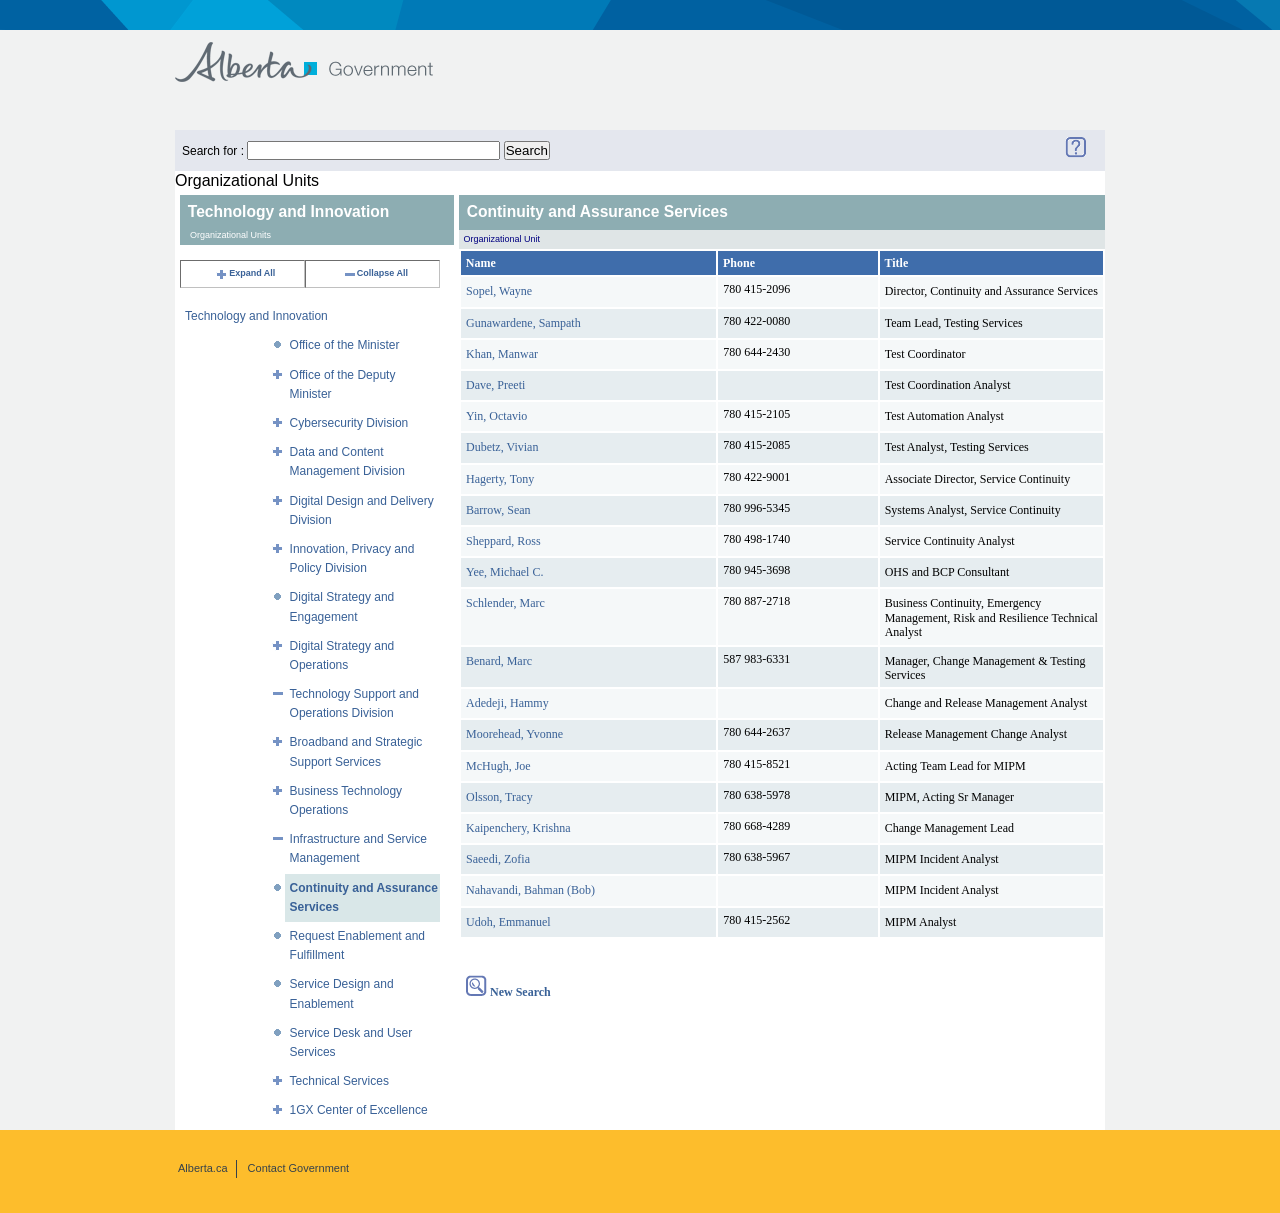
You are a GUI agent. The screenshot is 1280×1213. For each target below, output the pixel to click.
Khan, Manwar (502, 354)
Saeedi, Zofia (498, 859)
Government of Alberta (320, 52)
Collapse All (375, 273)
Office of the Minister (345, 345)
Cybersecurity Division (349, 423)
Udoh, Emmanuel (508, 922)
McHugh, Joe (498, 766)
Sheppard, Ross (503, 541)
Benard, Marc (499, 661)
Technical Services (339, 1081)
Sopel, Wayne (499, 291)
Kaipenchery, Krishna (518, 828)
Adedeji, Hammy (507, 703)
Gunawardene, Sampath (523, 323)
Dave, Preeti (495, 385)
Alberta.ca (203, 1168)
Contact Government (299, 1168)
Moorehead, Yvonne (514, 734)
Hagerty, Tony (500, 479)
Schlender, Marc (505, 603)
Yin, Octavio (496, 416)
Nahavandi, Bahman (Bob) (530, 890)
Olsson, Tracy (499, 797)
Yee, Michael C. (504, 572)
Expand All (245, 273)
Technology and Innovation (256, 316)
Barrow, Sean (498, 510)
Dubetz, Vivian (502, 447)
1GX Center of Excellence (359, 1110)
